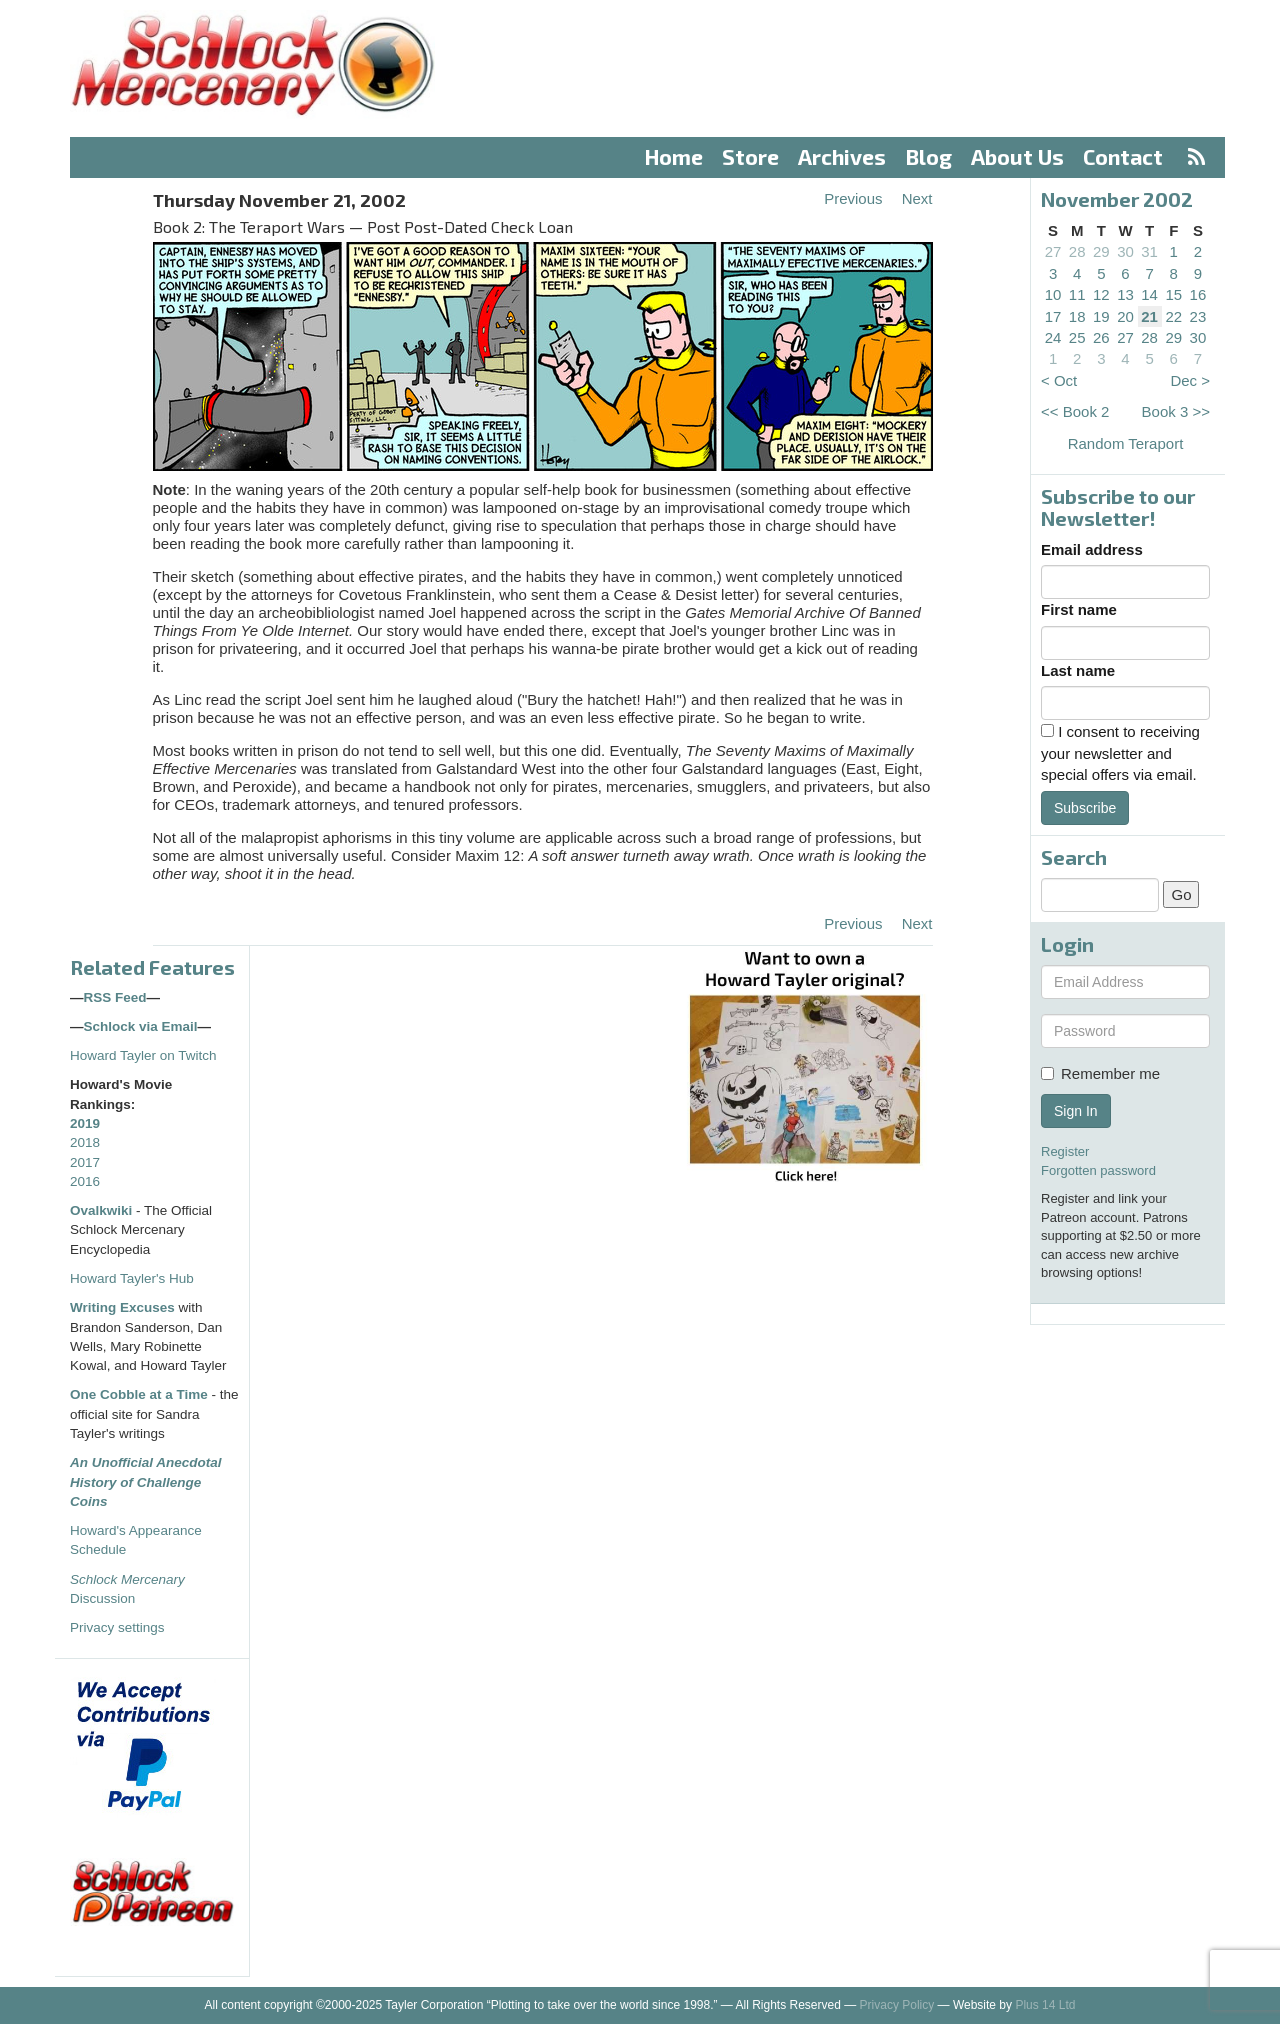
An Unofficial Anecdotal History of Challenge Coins (146, 1482)
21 (1149, 316)
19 (1101, 316)
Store (750, 156)
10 (1053, 294)
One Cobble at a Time (139, 1394)
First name (1079, 609)
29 (1101, 251)
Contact (1123, 156)
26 (1101, 337)
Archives (842, 156)
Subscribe (1085, 808)
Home (674, 156)
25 (1077, 337)
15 (1173, 294)
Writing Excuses (122, 1307)
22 (1173, 316)
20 (1125, 316)
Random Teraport (1126, 443)
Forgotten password (1098, 1170)
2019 (85, 1123)
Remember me (1100, 1073)
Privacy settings (117, 1627)
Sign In (1076, 1111)
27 (1053, 251)
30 (1125, 251)
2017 (85, 1162)
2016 (85, 1181)
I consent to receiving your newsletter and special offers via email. (1120, 753)
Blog (929, 156)
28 (1077, 251)
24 (1053, 337)
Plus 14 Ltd (1045, 2005)
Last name (1078, 670)
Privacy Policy (897, 2005)
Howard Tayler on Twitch (143, 1055)
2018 (85, 1142)
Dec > (1190, 380)
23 (1198, 316)
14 (1149, 294)
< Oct (1059, 380)
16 (1198, 294)
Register (1065, 1151)
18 (1077, 316)
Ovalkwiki (103, 1210)
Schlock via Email (141, 1026)
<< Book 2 (1075, 411)
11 (1077, 294)
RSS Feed (115, 997)
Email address (1092, 549)
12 (1101, 294)
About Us (1017, 156)
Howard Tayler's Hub (132, 1278)
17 (1053, 316)
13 (1125, 294)
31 (1149, 251)
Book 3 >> (1176, 411)
